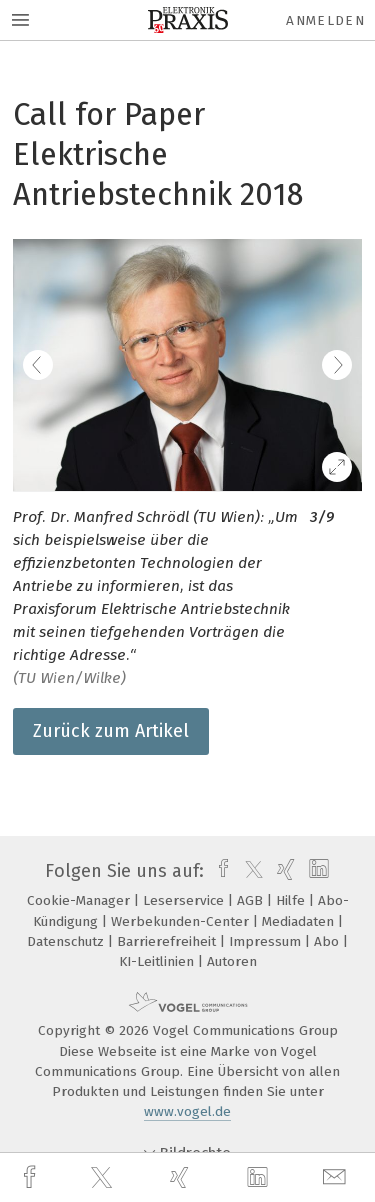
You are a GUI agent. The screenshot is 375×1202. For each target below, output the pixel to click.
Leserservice (185, 900)
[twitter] (104, 1178)
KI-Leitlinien (158, 961)
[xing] (182, 1177)
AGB (252, 900)
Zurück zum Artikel (111, 731)
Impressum (267, 941)
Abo (328, 941)
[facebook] (32, 1177)
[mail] (337, 1177)
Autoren (232, 961)
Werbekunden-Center (182, 921)
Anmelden (325, 20)
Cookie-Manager (80, 900)
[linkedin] (260, 1178)
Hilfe (292, 900)
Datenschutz (67, 941)
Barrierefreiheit (168, 941)
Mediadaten (300, 921)
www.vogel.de (187, 1111)
